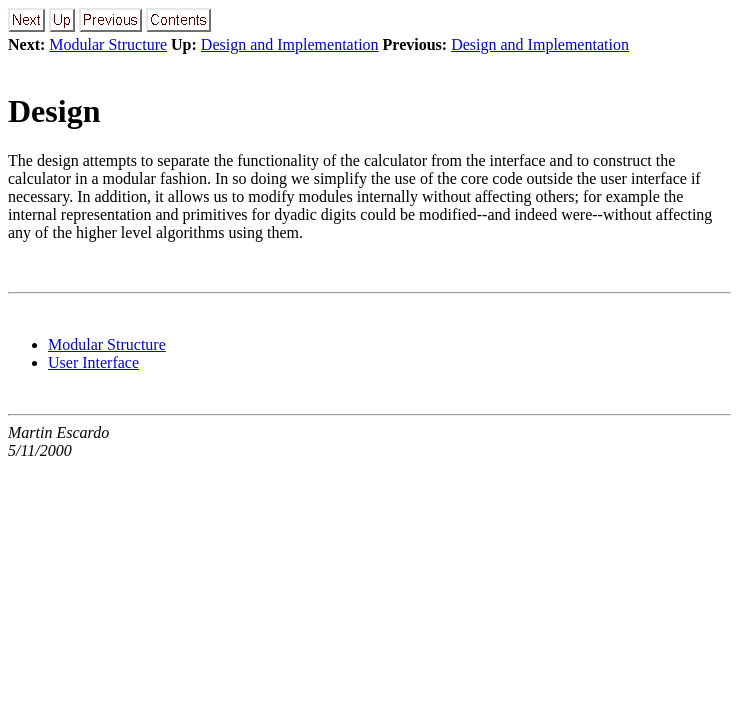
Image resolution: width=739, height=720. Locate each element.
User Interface (93, 362)
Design (54, 111)
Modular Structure (108, 44)
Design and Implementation (290, 44)
